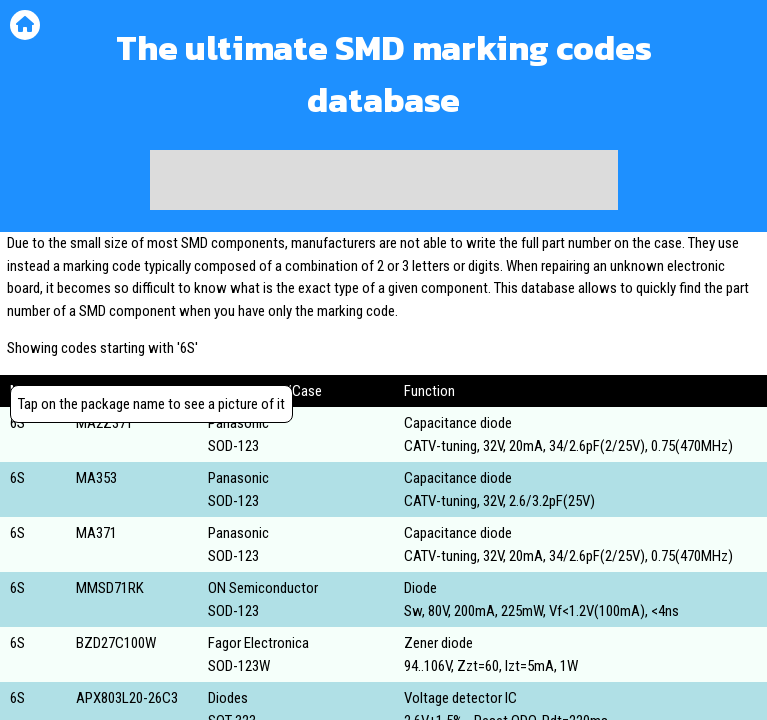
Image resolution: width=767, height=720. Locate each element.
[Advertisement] (384, 180)
